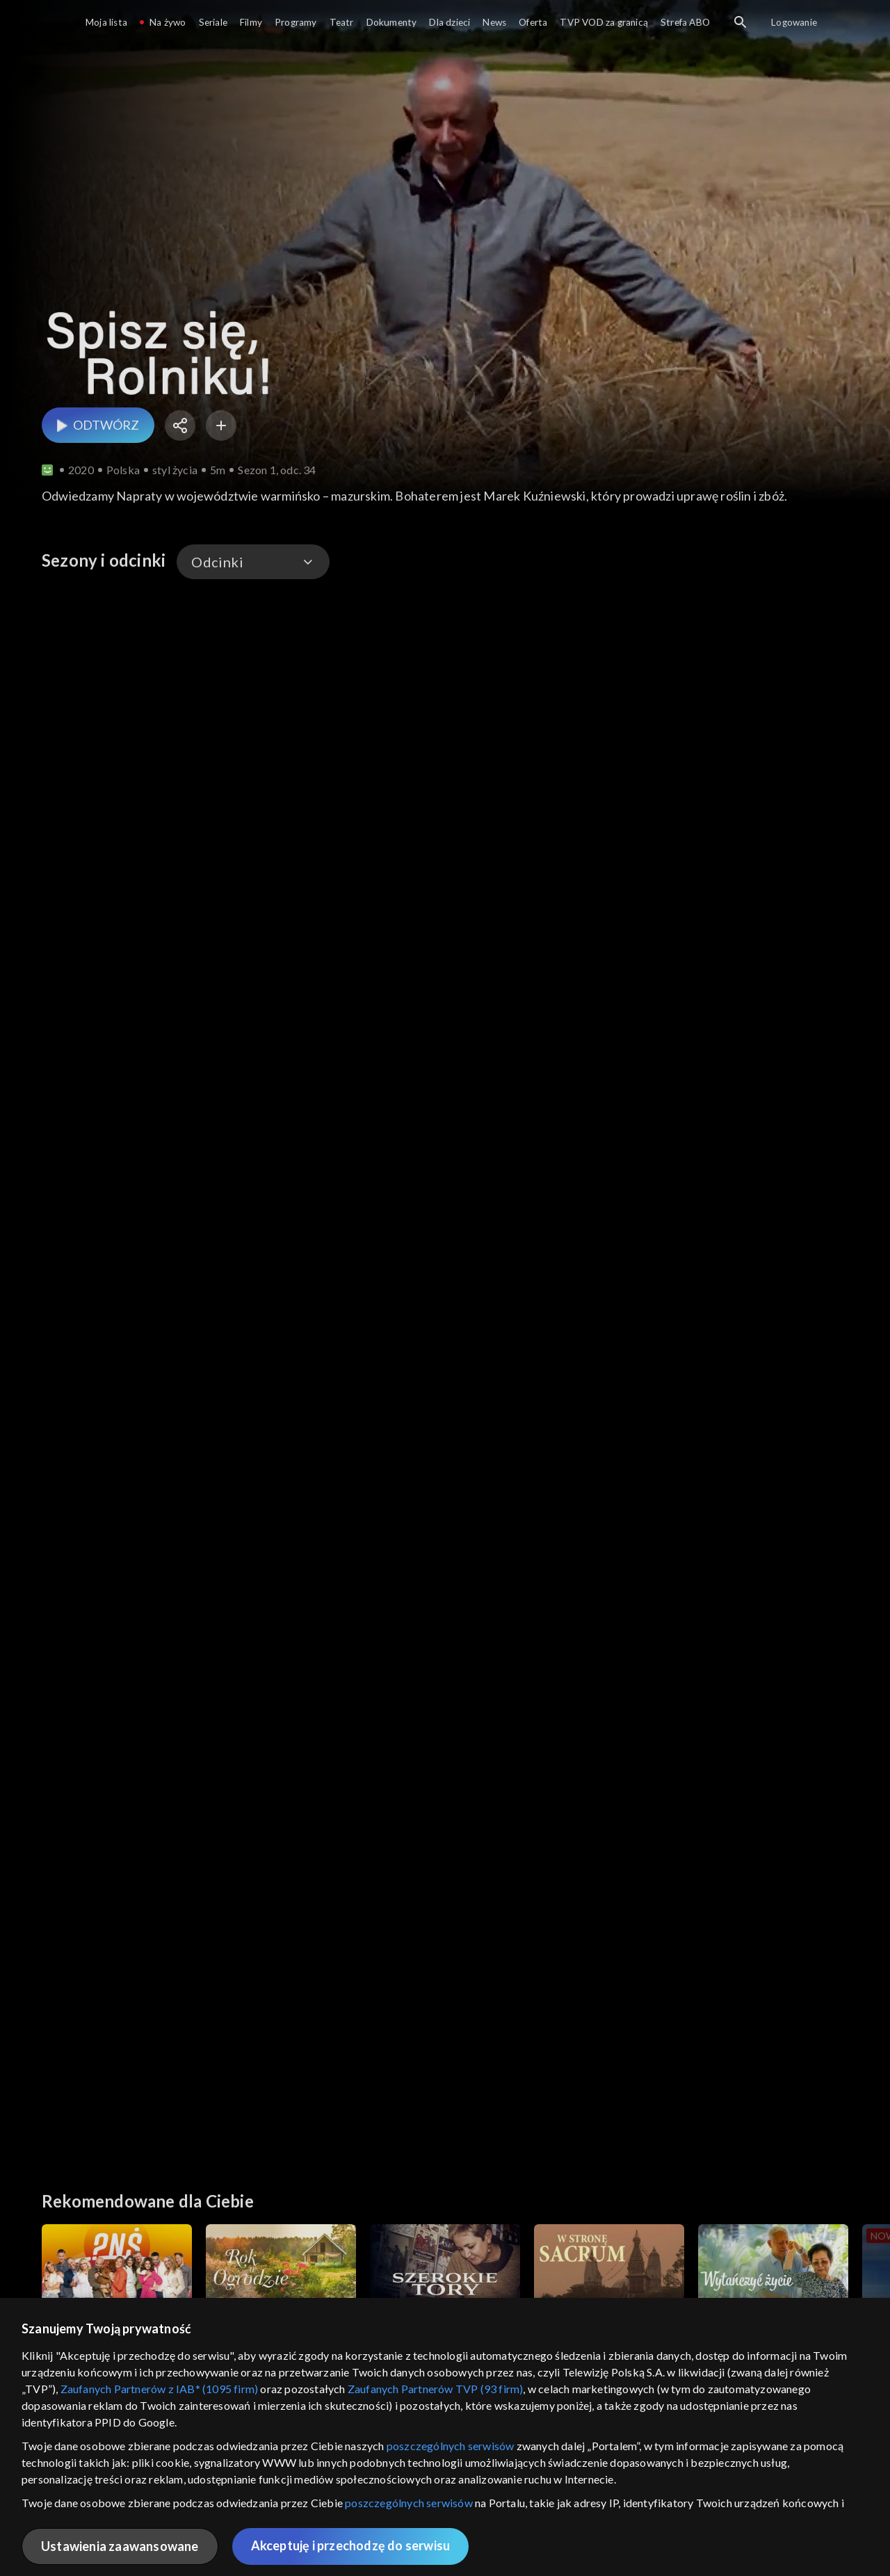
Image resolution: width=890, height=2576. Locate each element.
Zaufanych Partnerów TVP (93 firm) (436, 2388)
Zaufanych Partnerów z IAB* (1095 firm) (159, 2388)
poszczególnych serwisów (451, 2445)
